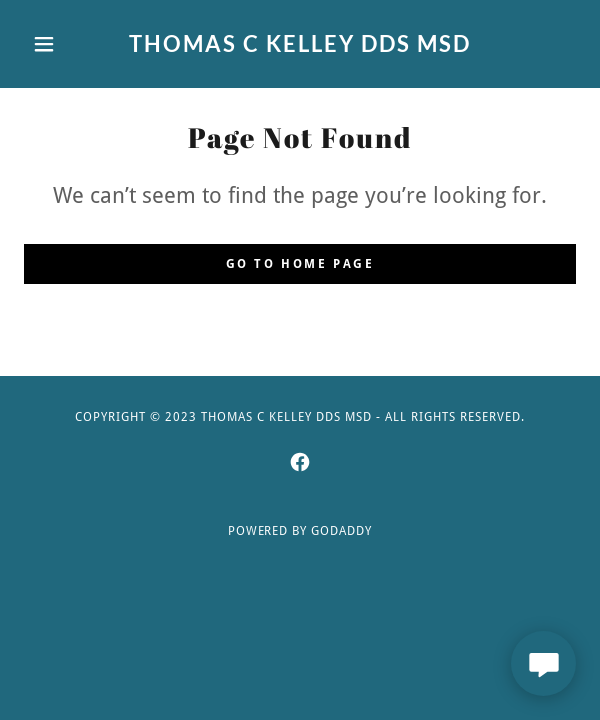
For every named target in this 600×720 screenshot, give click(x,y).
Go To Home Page (300, 264)
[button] (65, 44)
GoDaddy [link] (341, 531)
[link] (300, 44)
